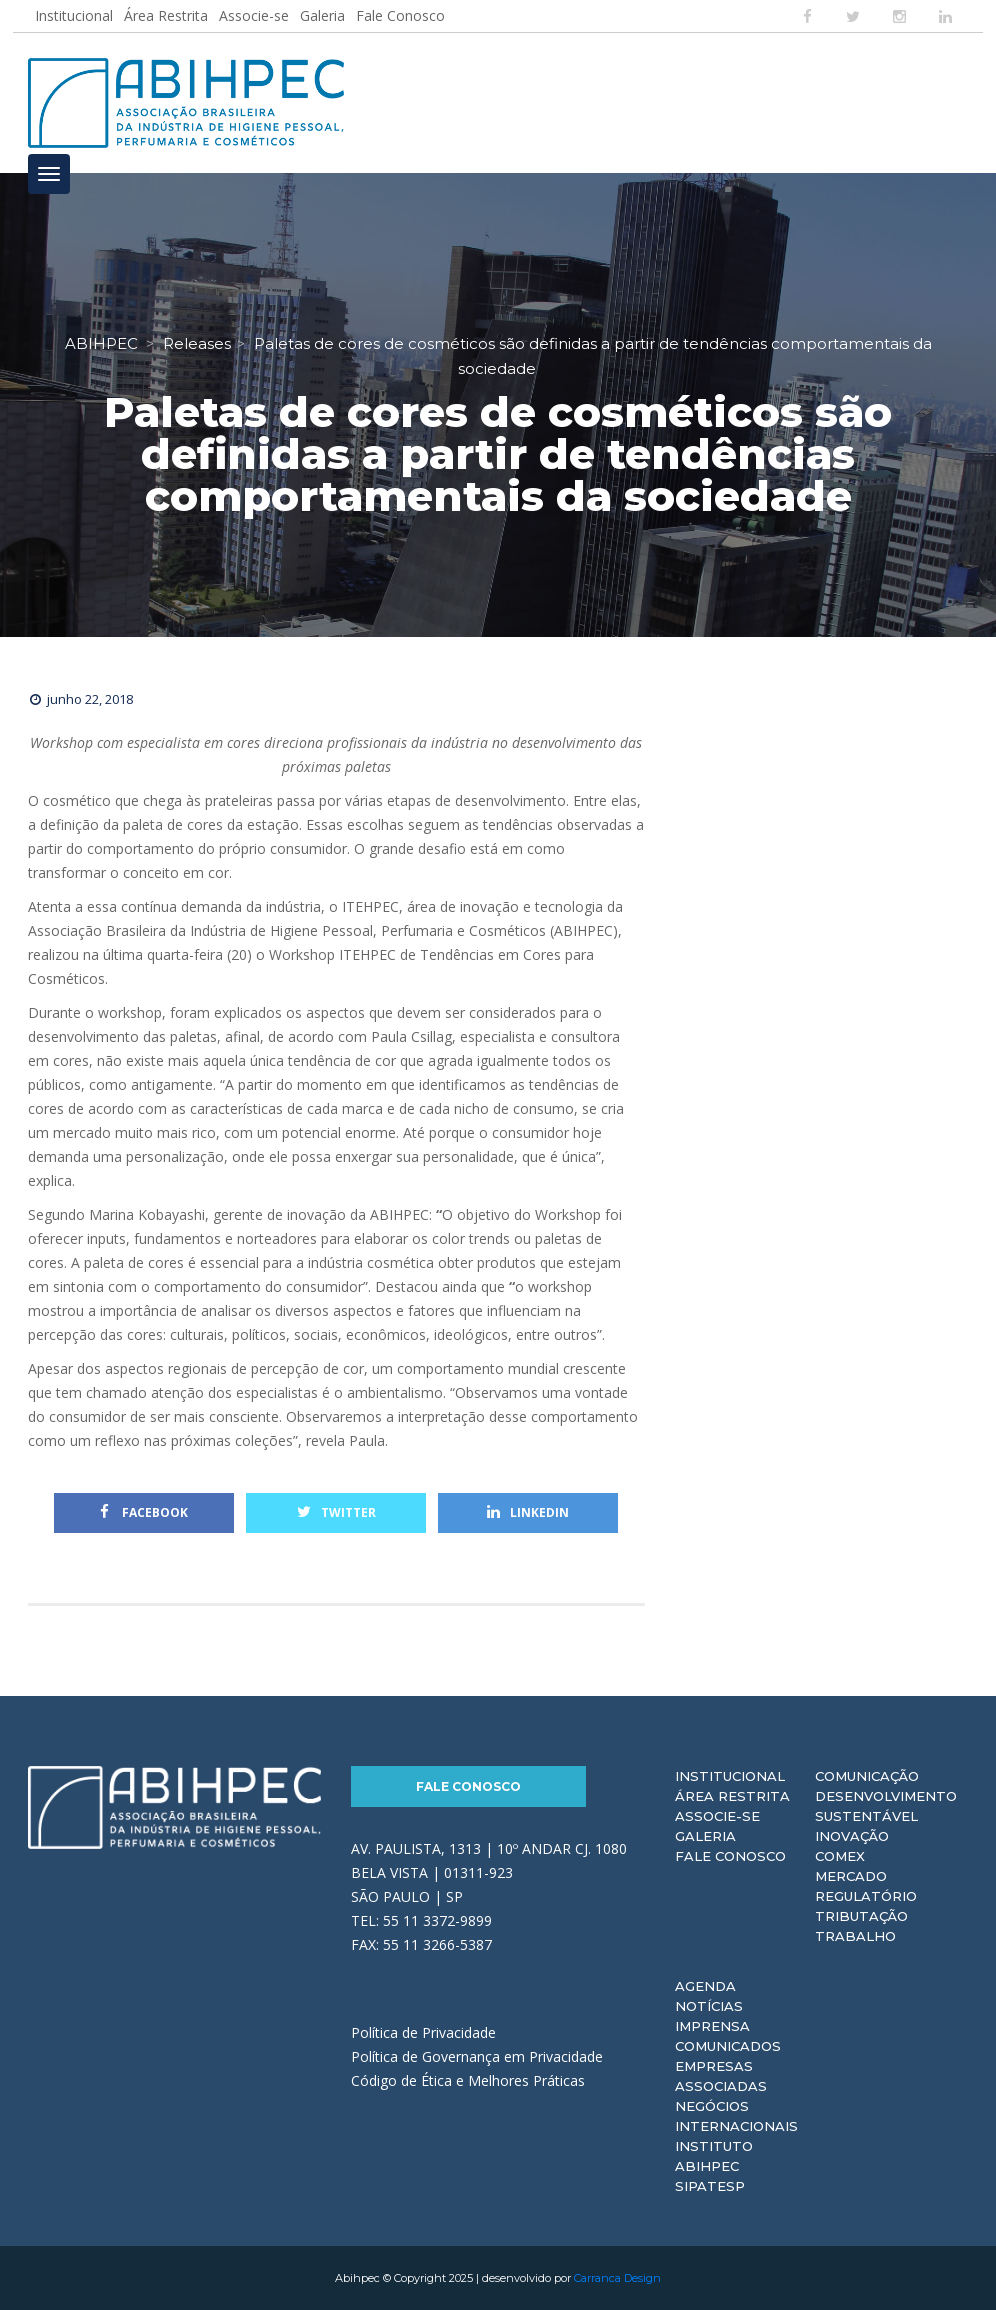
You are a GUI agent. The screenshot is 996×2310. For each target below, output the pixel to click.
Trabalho (855, 1936)
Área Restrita (166, 15)
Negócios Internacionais (736, 2116)
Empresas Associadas (721, 2076)
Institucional (74, 15)
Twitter (336, 1512)
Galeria (322, 15)
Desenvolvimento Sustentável (886, 1806)
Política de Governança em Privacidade (477, 2056)
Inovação (852, 1836)
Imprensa (712, 2026)
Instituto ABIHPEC (714, 2156)
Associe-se (254, 15)
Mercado (851, 1876)
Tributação (861, 1916)
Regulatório (866, 1896)
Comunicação (867, 1776)
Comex (840, 1856)
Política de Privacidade (423, 2032)
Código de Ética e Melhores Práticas (468, 2080)
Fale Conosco (400, 15)
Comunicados (728, 2046)
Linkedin (528, 1512)
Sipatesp (710, 2186)
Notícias (709, 2006)
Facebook (144, 1512)
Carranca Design (617, 2278)
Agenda (705, 1986)
